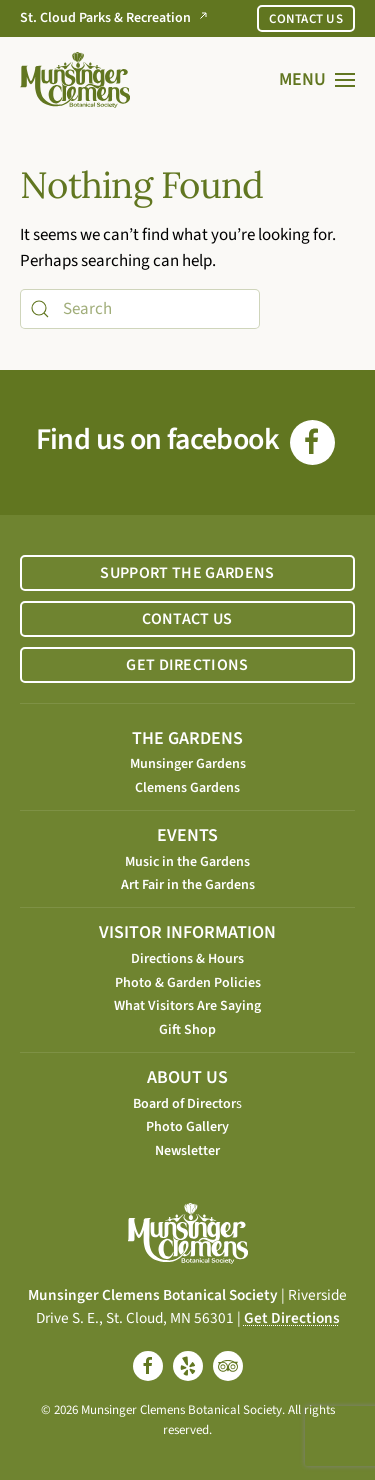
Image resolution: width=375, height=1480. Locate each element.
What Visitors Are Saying (187, 1006)
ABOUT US (187, 1077)
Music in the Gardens (187, 862)
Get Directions (292, 1318)
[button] (317, 80)
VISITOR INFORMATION (187, 932)
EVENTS (187, 835)
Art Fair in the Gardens (188, 885)
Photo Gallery (187, 1127)
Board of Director (184, 1104)
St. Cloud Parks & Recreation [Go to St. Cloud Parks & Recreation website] (118, 18)
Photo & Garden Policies (188, 983)
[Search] (140, 309)
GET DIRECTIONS (187, 665)
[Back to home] (75, 80)
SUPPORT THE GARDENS (187, 573)
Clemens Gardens (187, 788)
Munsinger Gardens (188, 764)
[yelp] (188, 1366)
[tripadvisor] (228, 1366)
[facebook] (148, 1366)
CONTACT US (306, 19)
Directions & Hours (187, 959)
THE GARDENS (187, 738)
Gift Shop (187, 1030)
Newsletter (187, 1151)
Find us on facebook (185, 439)
